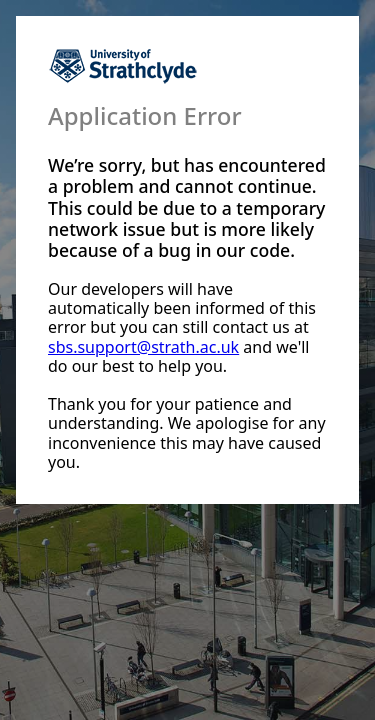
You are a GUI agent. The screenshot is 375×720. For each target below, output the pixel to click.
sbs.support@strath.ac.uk (143, 347)
